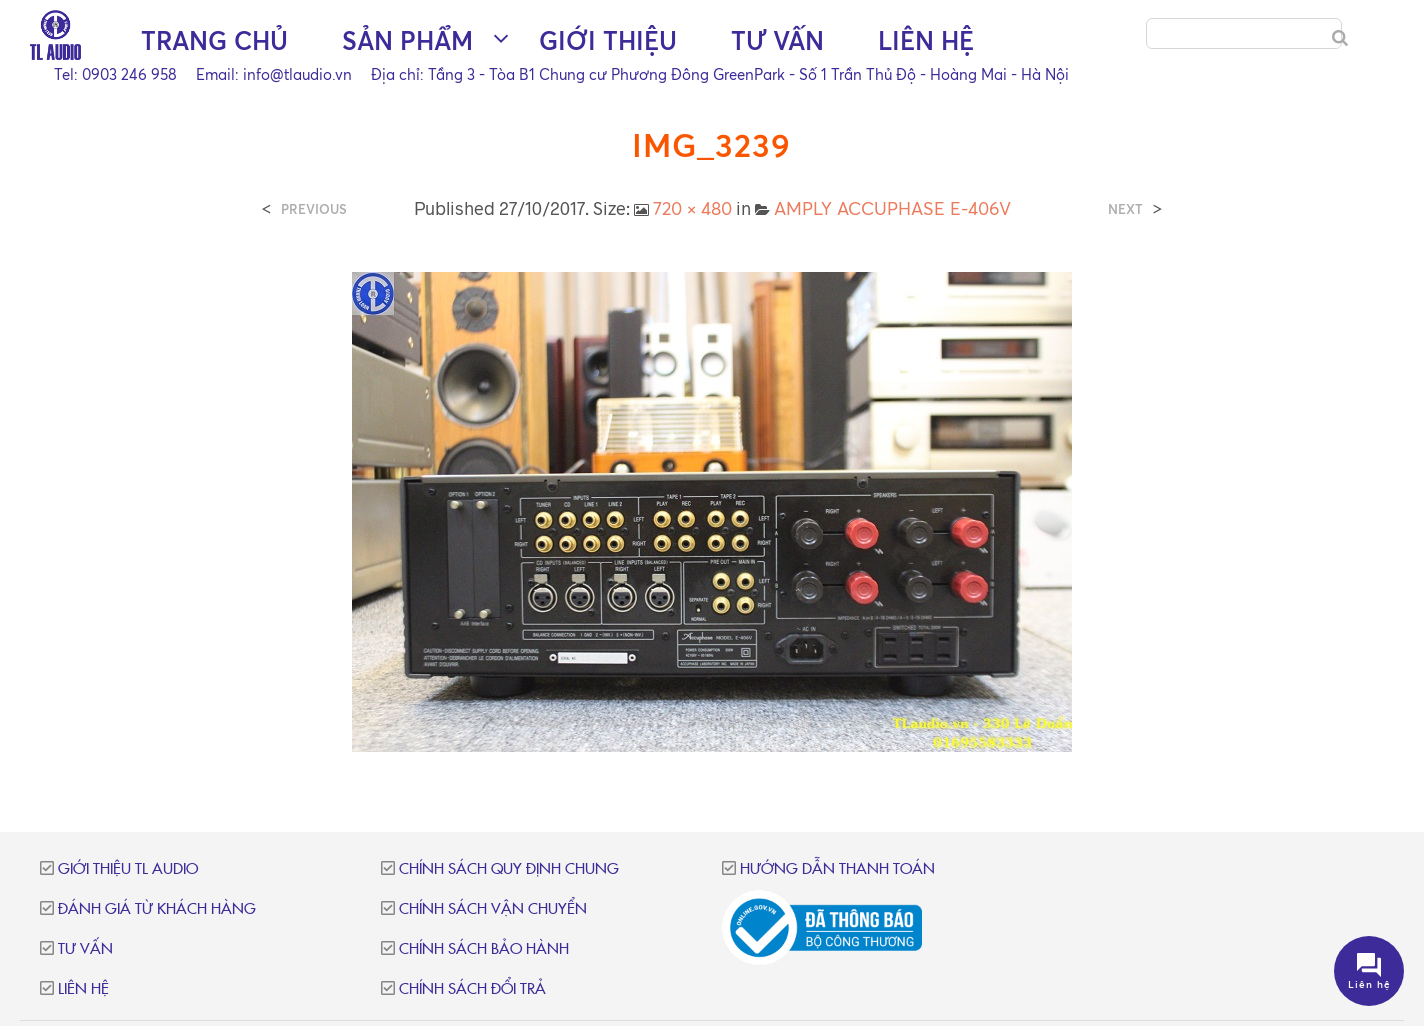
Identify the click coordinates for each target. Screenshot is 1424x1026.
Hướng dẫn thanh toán (837, 869)
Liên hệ (926, 40)
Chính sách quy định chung (509, 869)
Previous (314, 209)
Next (1125, 209)
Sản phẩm (407, 40)
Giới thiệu (608, 40)
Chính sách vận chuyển (493, 909)
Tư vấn (777, 40)
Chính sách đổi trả (472, 989)
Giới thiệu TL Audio (128, 869)
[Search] (1340, 38)
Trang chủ (214, 40)
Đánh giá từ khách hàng (157, 909)
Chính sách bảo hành (484, 949)
